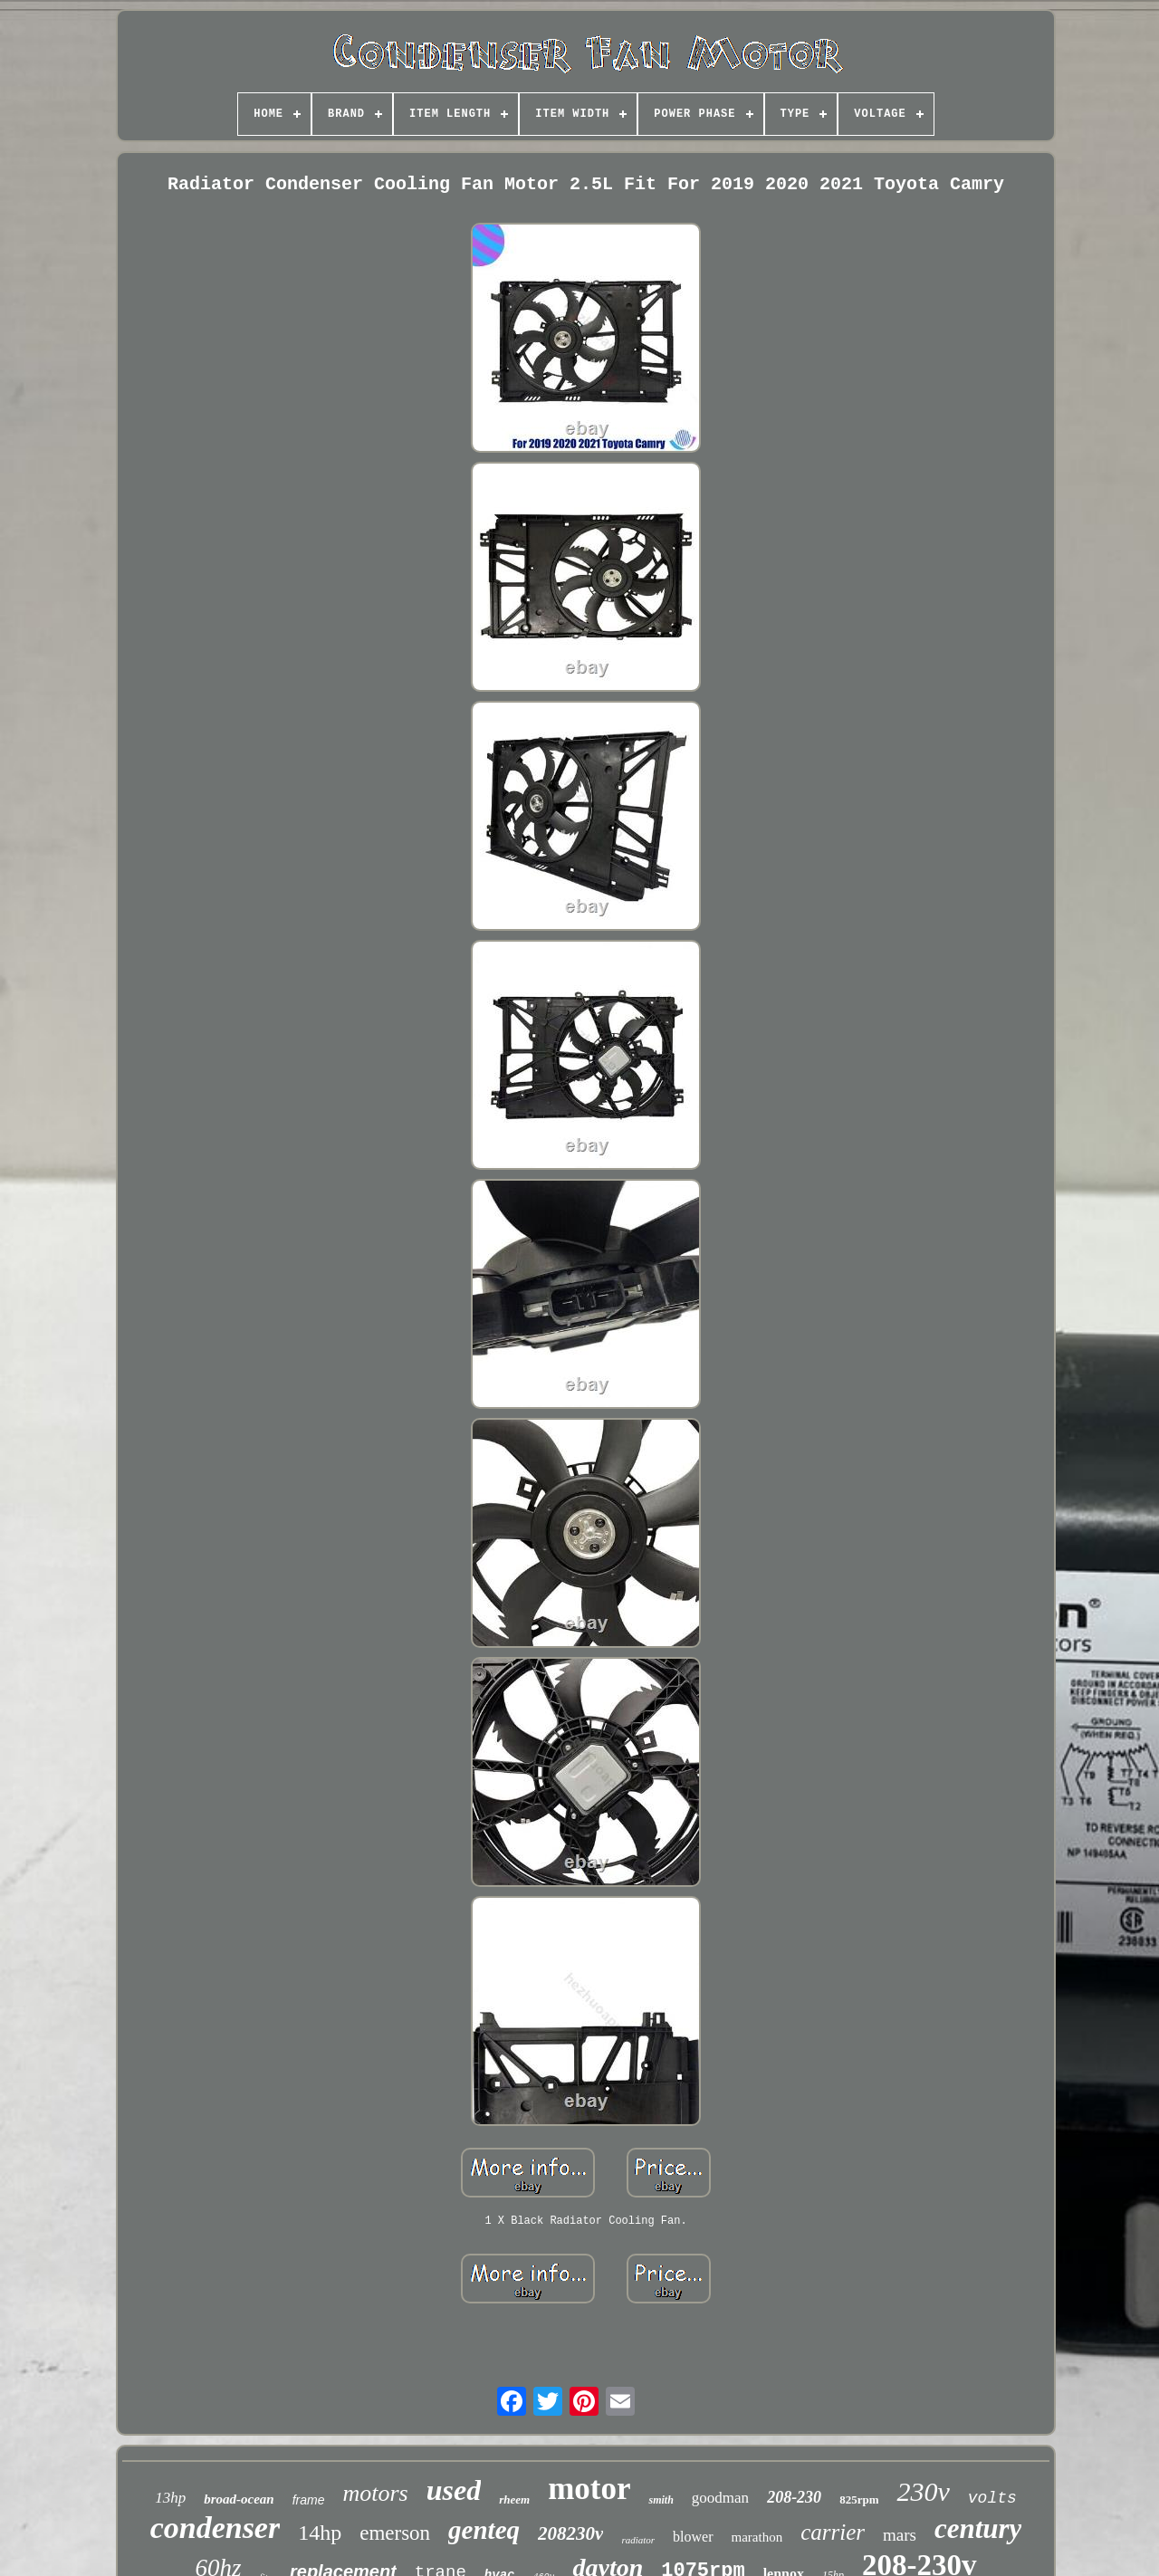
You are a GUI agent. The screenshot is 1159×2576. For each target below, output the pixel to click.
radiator (638, 2539)
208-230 (794, 2497)
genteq (484, 2529)
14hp (319, 2532)
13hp (170, 2497)
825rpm (858, 2499)
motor (589, 2488)
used (453, 2490)
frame (308, 2500)
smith (660, 2500)
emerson (394, 2533)
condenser (215, 2527)
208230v (570, 2533)
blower (693, 2536)
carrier (832, 2532)
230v (922, 2491)
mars (899, 2534)
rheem (514, 2499)
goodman (720, 2497)
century (977, 2528)
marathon (757, 2537)
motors (374, 2493)
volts (992, 2498)
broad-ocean (239, 2499)
